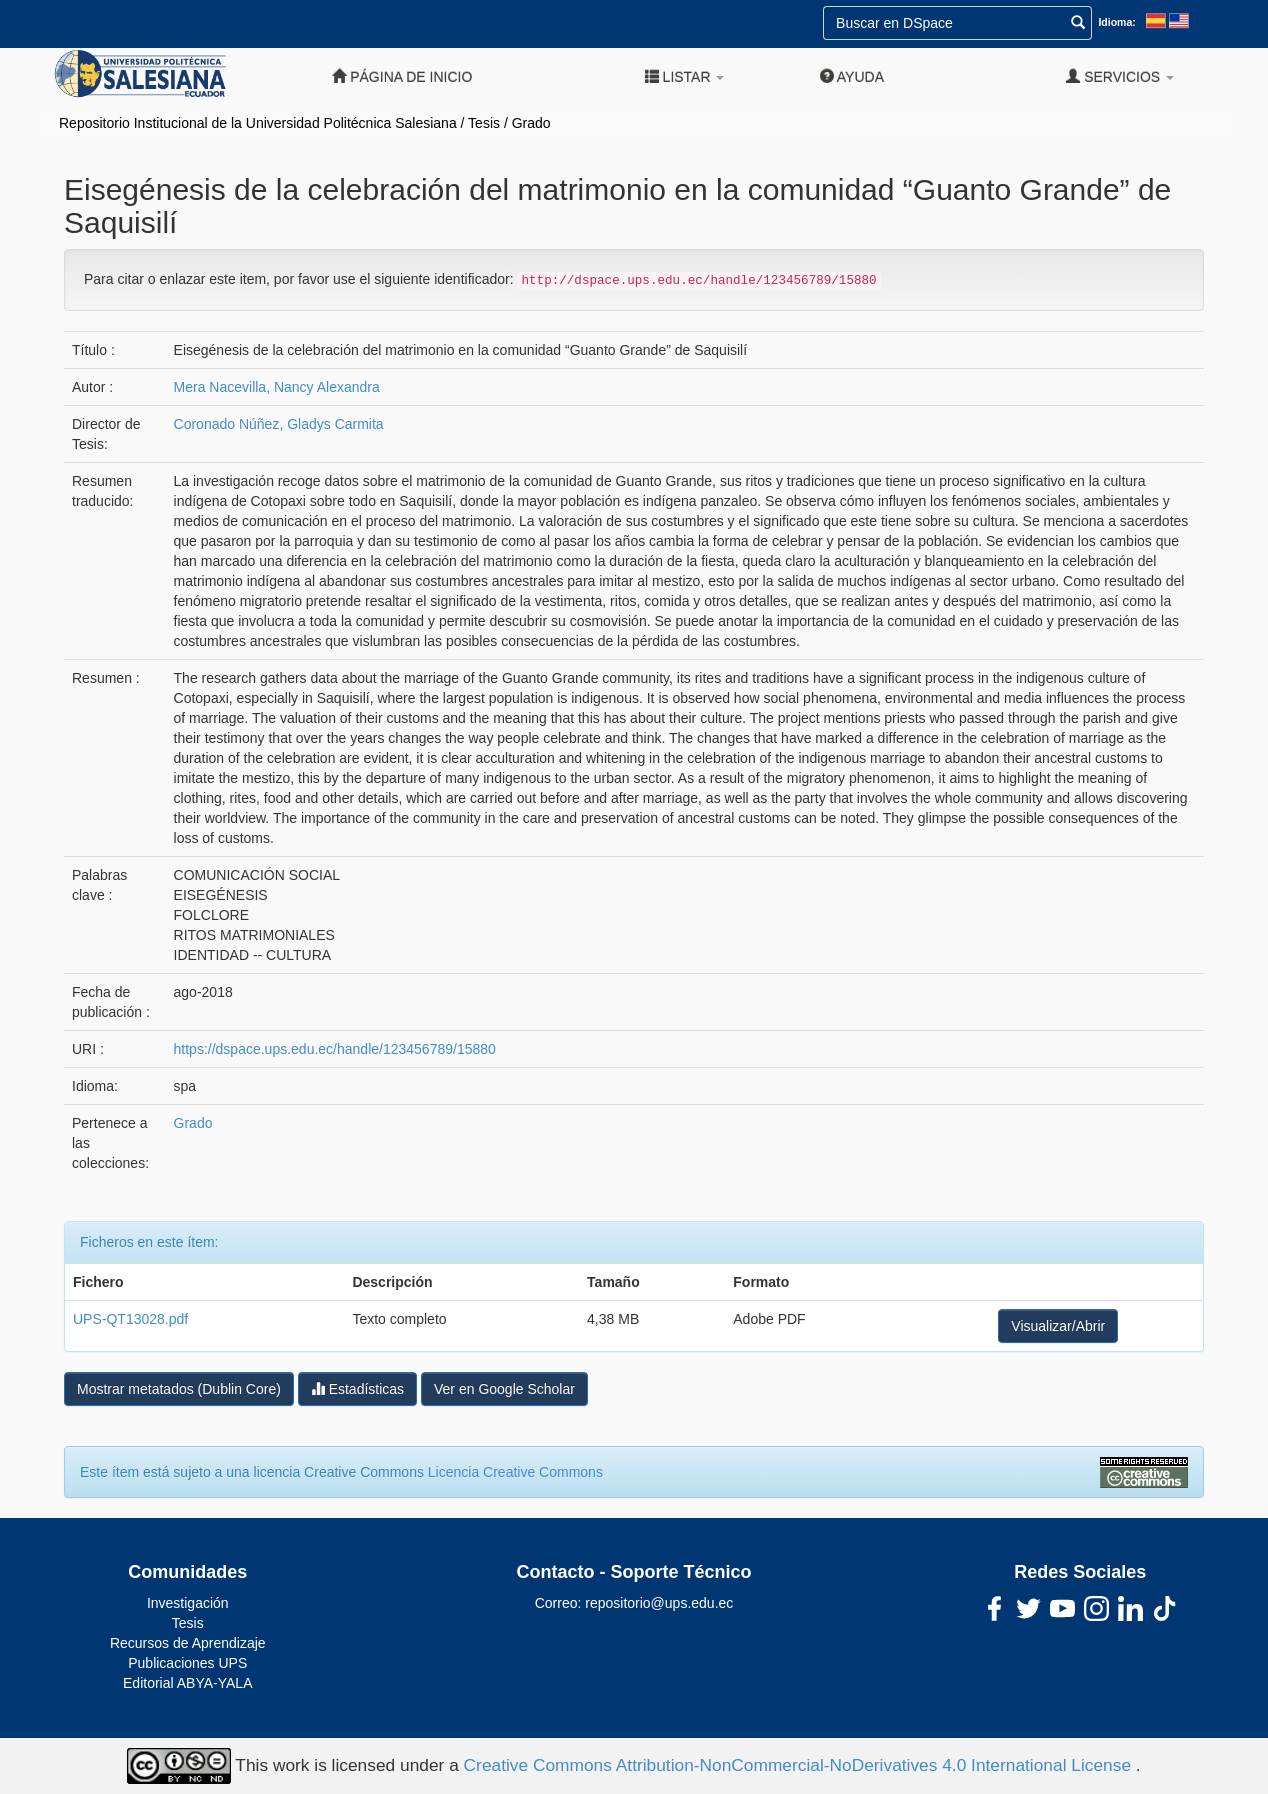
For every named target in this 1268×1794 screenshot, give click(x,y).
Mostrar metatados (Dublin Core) (179, 1389)
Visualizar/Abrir (1058, 1326)
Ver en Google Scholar (504, 1389)
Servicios (1120, 76)
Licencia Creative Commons (515, 1472)
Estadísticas (357, 1388)
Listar (685, 76)
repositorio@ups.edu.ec (659, 1603)
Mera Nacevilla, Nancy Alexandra (277, 387)
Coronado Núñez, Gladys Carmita (279, 424)
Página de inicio (402, 76)
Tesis (484, 123)
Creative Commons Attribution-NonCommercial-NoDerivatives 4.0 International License (800, 1764)
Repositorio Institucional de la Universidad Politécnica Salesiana (258, 123)
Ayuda (852, 76)
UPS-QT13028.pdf (130, 1319)
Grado (531, 123)
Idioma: (1116, 22)
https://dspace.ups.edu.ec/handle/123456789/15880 (335, 1049)
